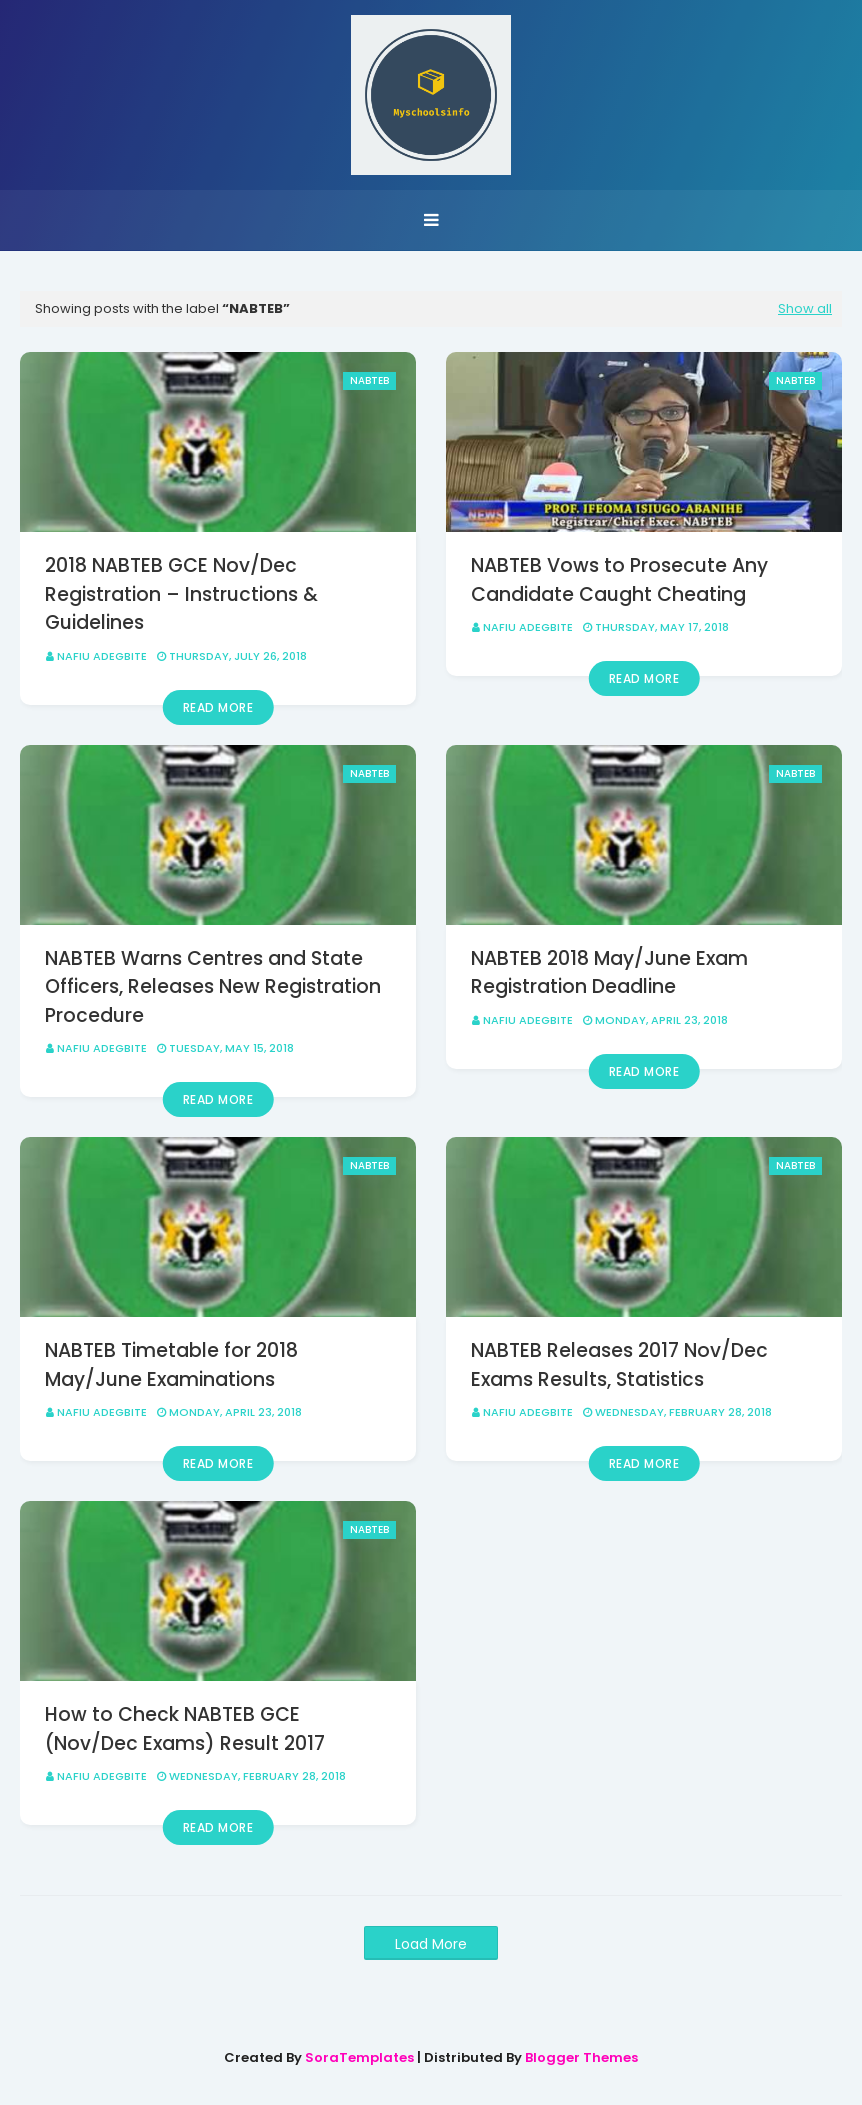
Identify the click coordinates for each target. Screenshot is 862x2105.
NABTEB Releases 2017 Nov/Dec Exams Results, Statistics (619, 1365)
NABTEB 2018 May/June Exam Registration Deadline (609, 973)
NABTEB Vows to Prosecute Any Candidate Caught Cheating (619, 580)
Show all (805, 308)
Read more (218, 707)
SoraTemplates (359, 2057)
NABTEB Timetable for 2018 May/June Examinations (171, 1365)
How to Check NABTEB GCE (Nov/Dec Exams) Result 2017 (185, 1729)
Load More (431, 1944)
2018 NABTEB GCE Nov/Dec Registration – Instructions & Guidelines (181, 594)
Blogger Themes (581, 2057)
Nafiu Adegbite (102, 656)
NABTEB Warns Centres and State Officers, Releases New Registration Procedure (213, 987)
